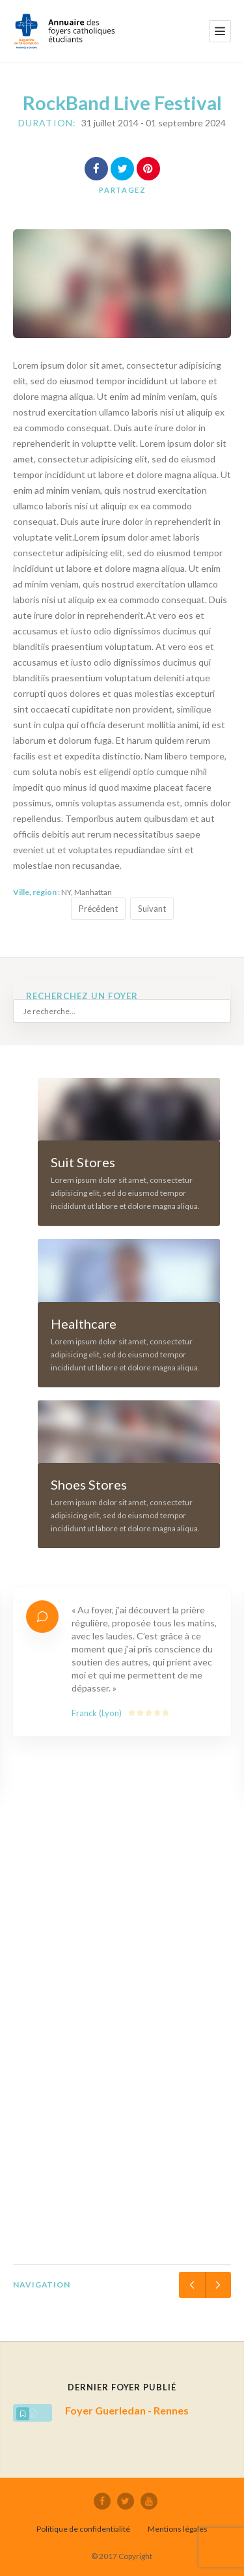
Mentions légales (178, 2529)
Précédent (98, 908)
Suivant (152, 908)
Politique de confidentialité (83, 2529)
